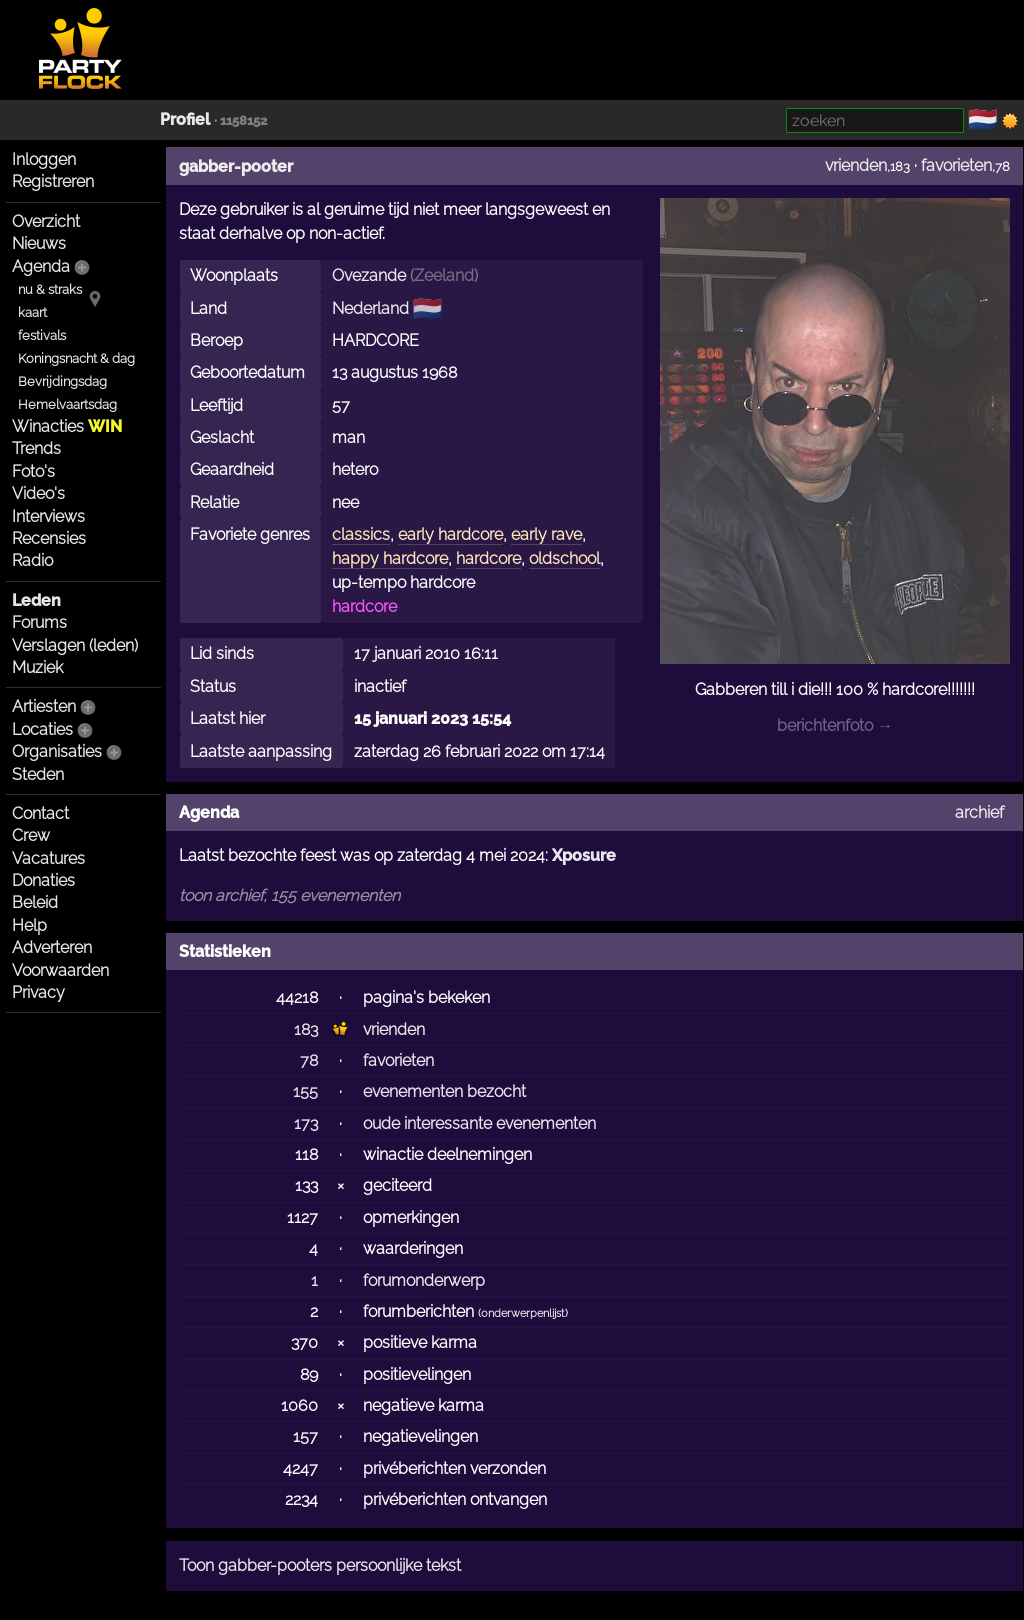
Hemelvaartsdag (67, 404)
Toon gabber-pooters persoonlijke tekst (320, 1565)
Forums (39, 622)
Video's (38, 493)
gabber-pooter (236, 166)
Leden (36, 600)
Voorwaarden (60, 970)
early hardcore (450, 534)
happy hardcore (390, 558)
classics (361, 534)
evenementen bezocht (444, 1091)
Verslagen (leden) (75, 645)
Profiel (185, 119)
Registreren (53, 181)
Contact (40, 813)
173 (306, 1123)
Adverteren (52, 947)
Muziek (37, 667)
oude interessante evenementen (479, 1123)
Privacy (38, 992)
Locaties (42, 729)
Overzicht (46, 221)
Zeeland (444, 275)
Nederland (370, 308)
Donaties (43, 880)
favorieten (956, 165)
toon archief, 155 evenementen (289, 895)
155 (305, 1091)
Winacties (67, 426)
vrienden (856, 165)
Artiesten (44, 706)
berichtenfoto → (835, 725)
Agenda (41, 266)
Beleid (35, 902)
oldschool (564, 558)
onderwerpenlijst (523, 1313)
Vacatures (48, 858)
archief (979, 812)
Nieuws (39, 243)
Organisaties (57, 751)
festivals (42, 335)
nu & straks (50, 289)
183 (306, 1029)
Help (29, 925)
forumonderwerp (424, 1280)
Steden (38, 774)
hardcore (488, 558)
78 (309, 1060)
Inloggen (44, 159)
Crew (31, 835)
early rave (546, 534)
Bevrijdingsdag (62, 381)
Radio (32, 560)
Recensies (49, 538)
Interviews (48, 516)
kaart (32, 312)
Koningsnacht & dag (76, 358)
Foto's (33, 471)
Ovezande (369, 275)
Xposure (584, 855)
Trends (36, 448)
